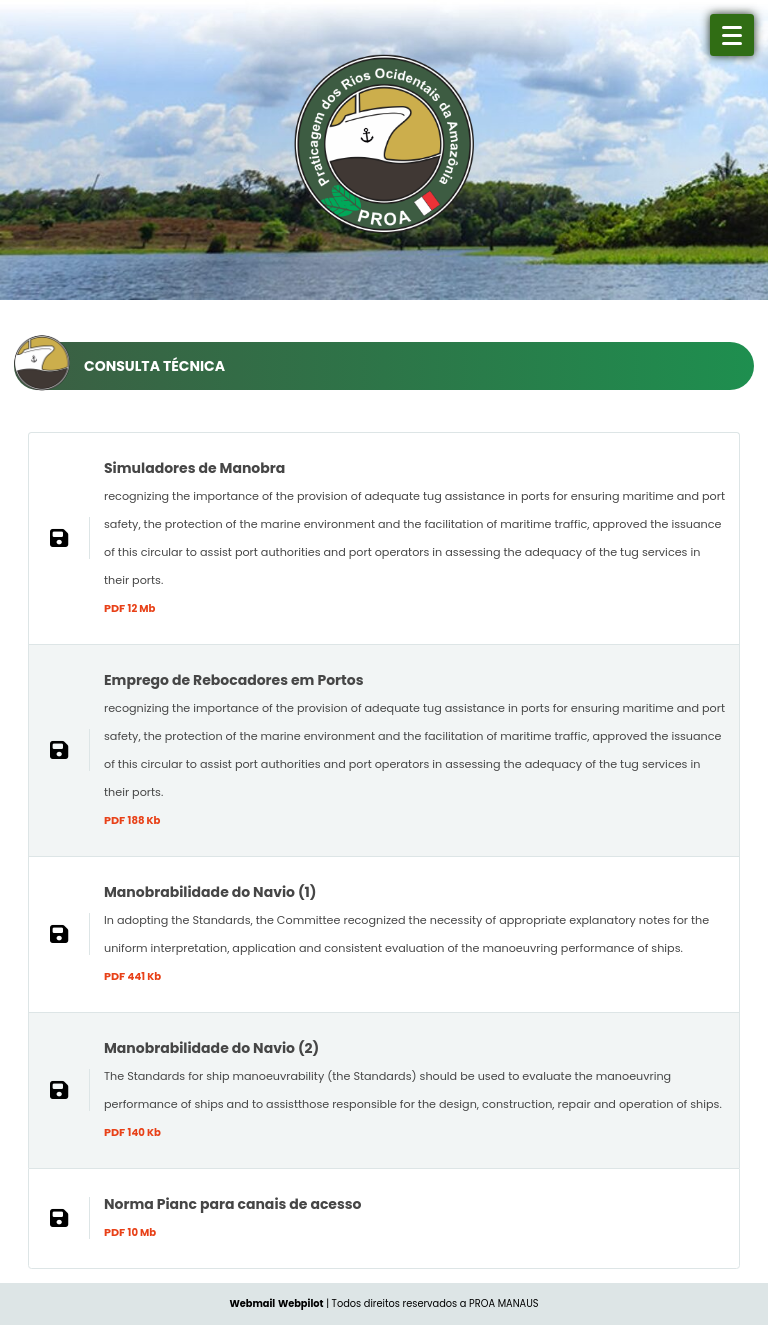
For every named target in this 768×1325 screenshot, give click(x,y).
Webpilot (301, 1303)
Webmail (252, 1303)
